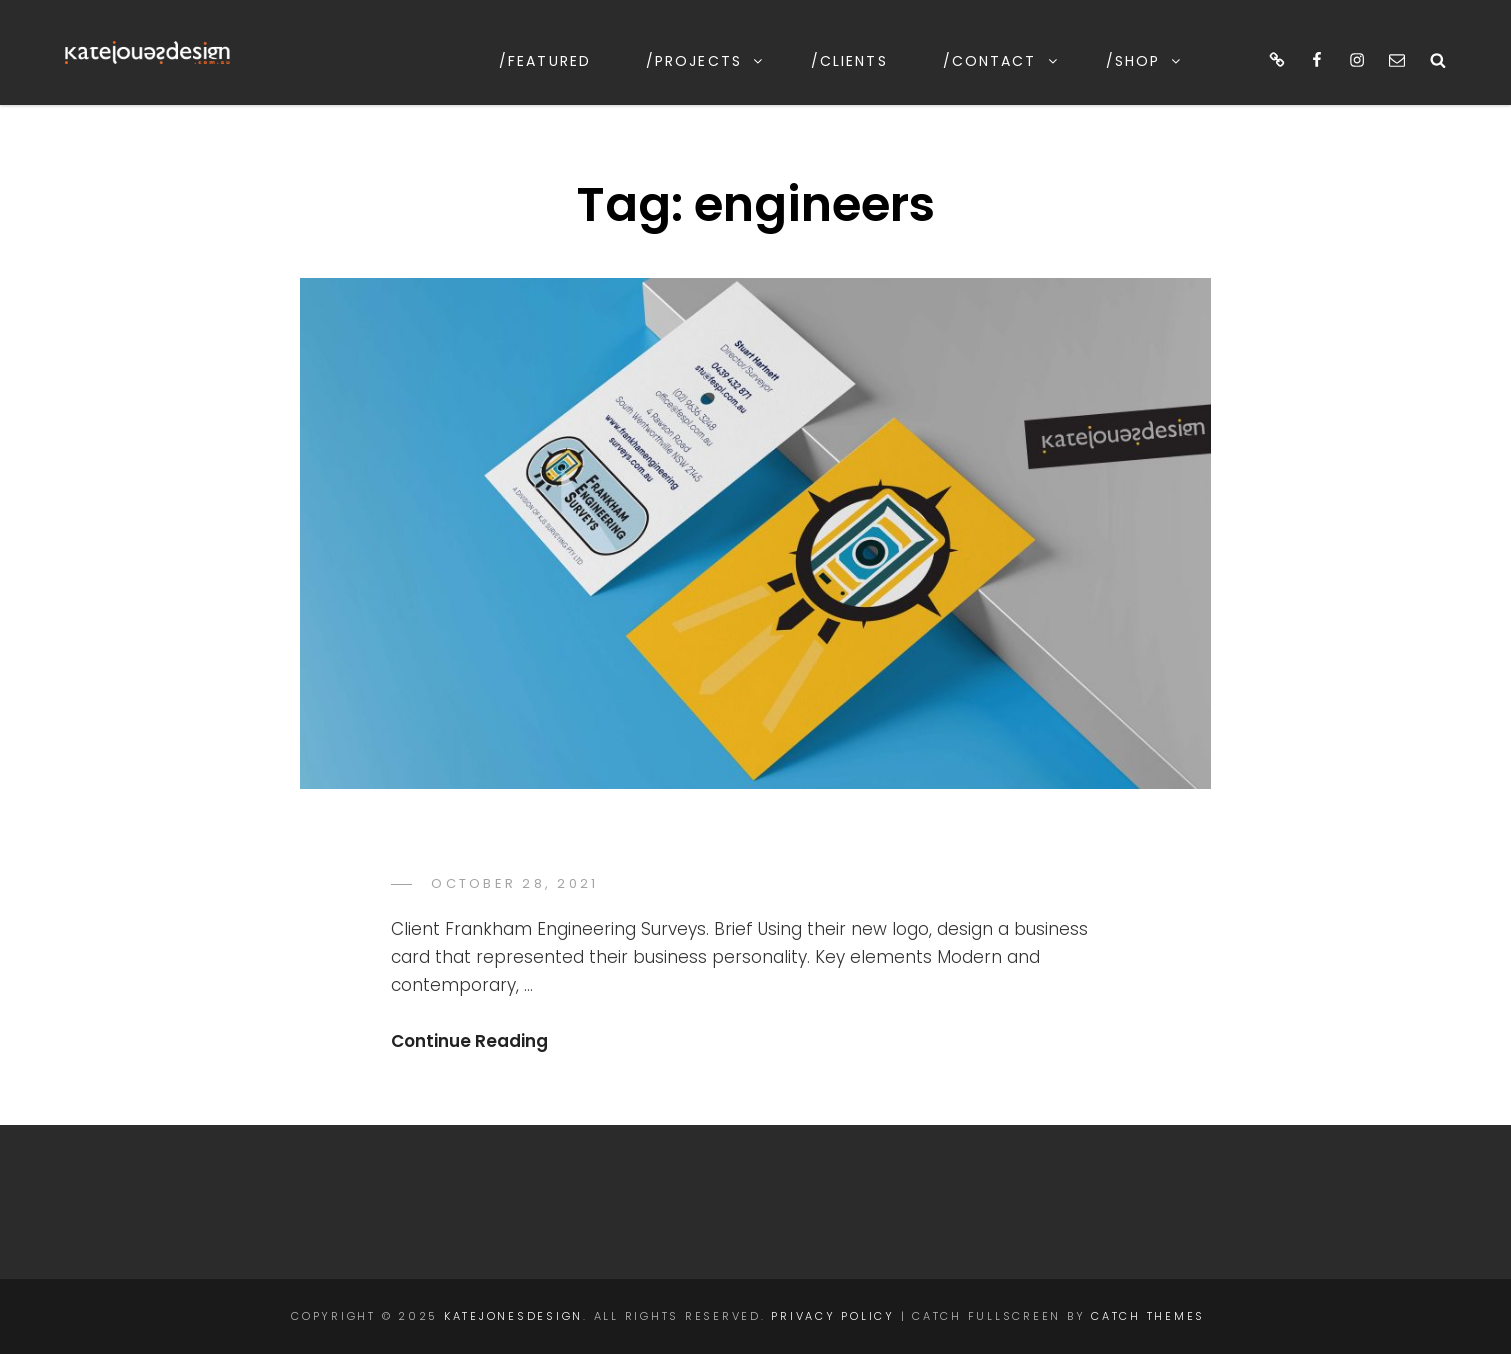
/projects (705, 61)
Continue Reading (469, 1041)
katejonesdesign (513, 1316)
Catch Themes (1148, 1316)
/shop (1145, 61)
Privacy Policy (833, 1316)
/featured (545, 61)
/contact (1001, 61)
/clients (849, 61)
